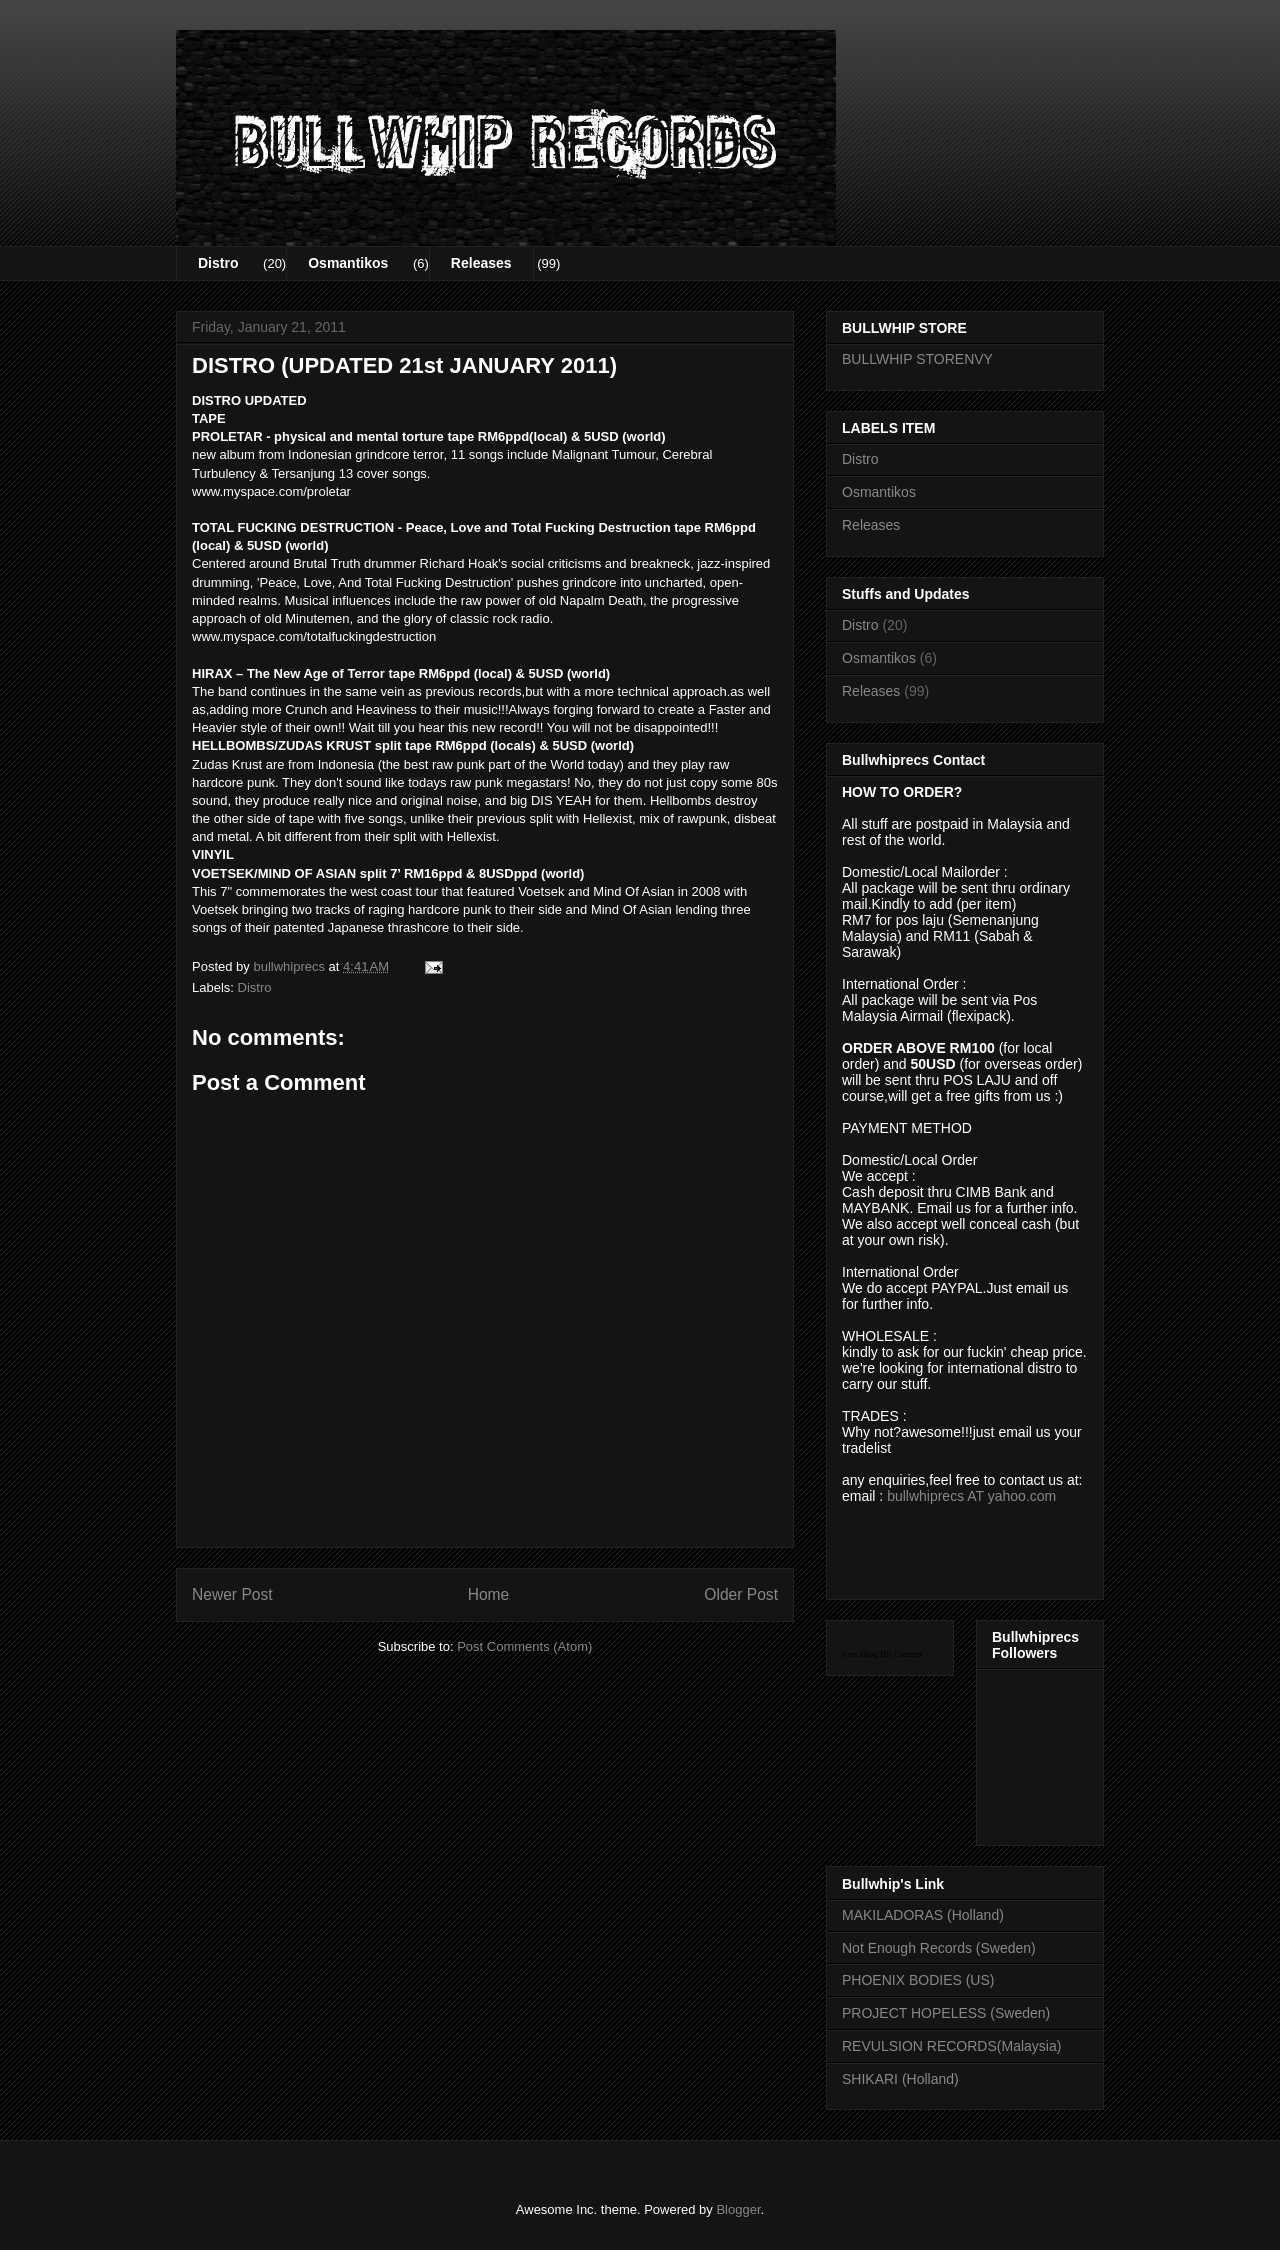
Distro (218, 263)
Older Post (741, 1594)
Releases (481, 263)
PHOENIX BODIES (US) (918, 1980)
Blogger (738, 2209)
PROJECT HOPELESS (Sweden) (946, 2013)
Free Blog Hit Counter (882, 1654)
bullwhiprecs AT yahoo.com (971, 1496)
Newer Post (232, 1594)
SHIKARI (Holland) (900, 2079)
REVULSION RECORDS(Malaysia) (951, 2046)
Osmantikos (348, 263)
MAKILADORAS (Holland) (923, 1915)
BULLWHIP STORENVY (917, 359)
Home (489, 1594)
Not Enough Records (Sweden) (939, 1948)
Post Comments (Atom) (524, 1646)
